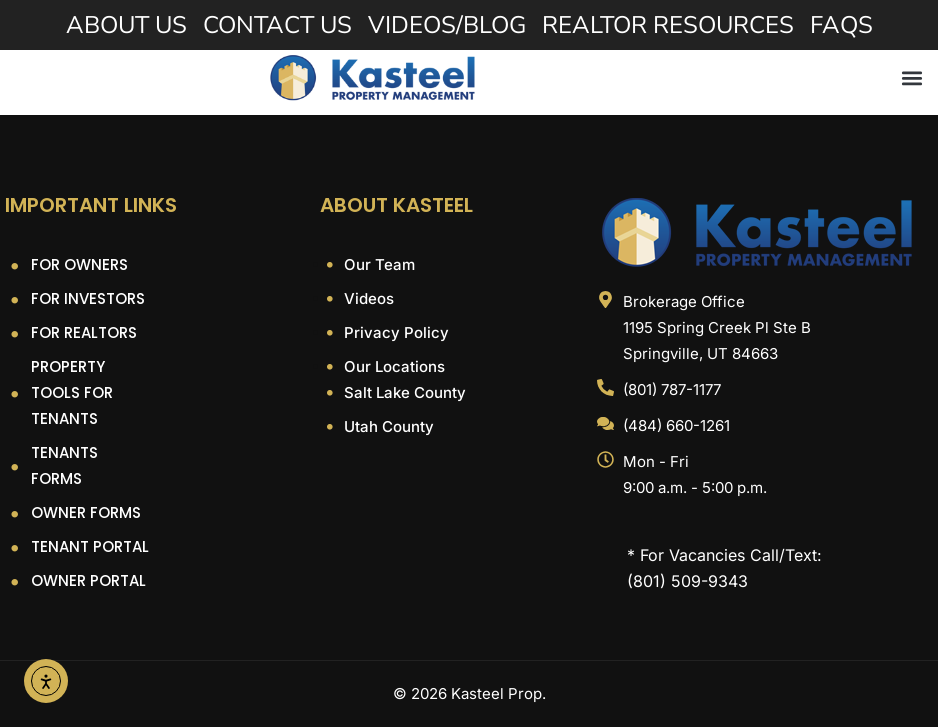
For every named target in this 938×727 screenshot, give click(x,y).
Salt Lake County (403, 392)
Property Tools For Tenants (72, 392)
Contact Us (277, 25)
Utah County (387, 426)
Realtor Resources (668, 25)
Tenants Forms (64, 465)
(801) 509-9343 (687, 581)
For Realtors (84, 332)
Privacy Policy (394, 332)
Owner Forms (86, 512)
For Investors (88, 298)
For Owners (79, 264)
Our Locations (392, 366)
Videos (367, 298)
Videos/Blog (447, 25)
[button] (911, 77)
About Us (126, 25)
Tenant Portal (90, 546)
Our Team (377, 264)
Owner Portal (88, 580)
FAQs (841, 25)
